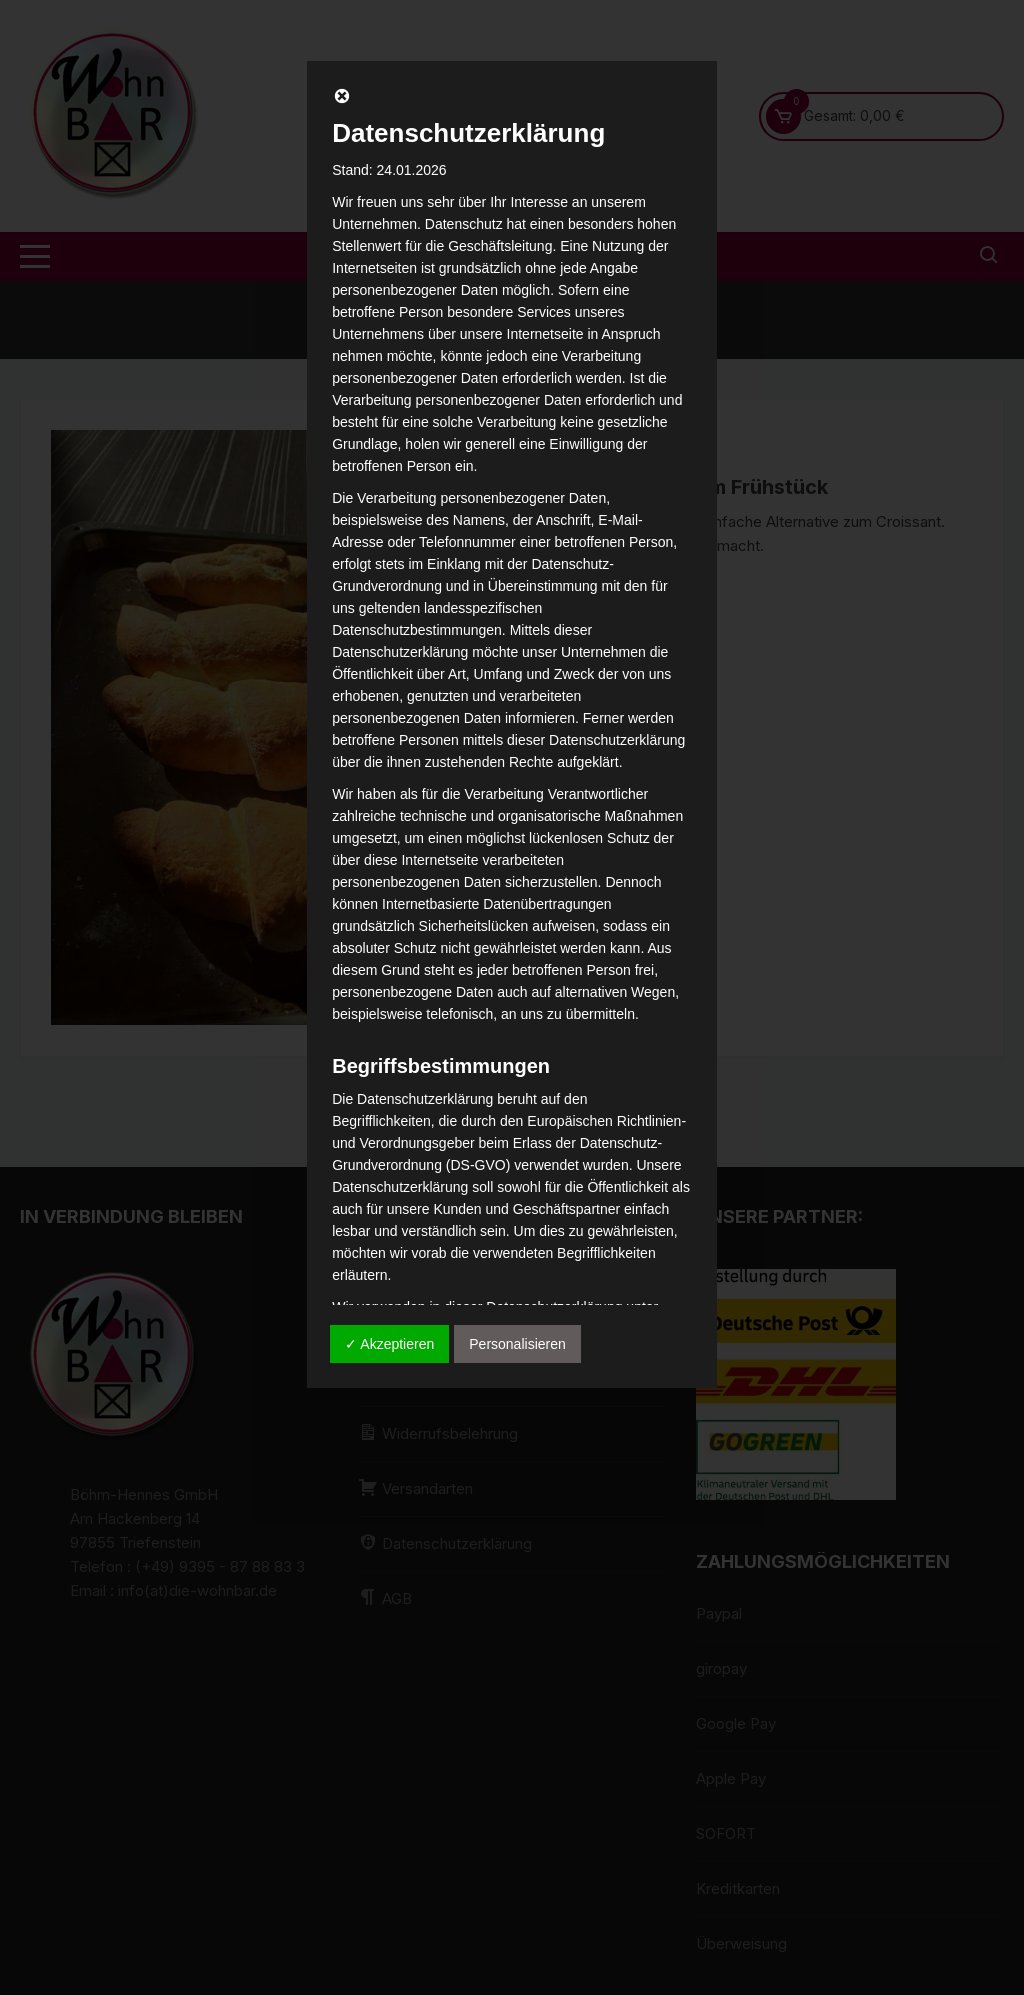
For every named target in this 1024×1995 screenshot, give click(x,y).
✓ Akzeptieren (389, 1344)
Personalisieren (517, 1344)
